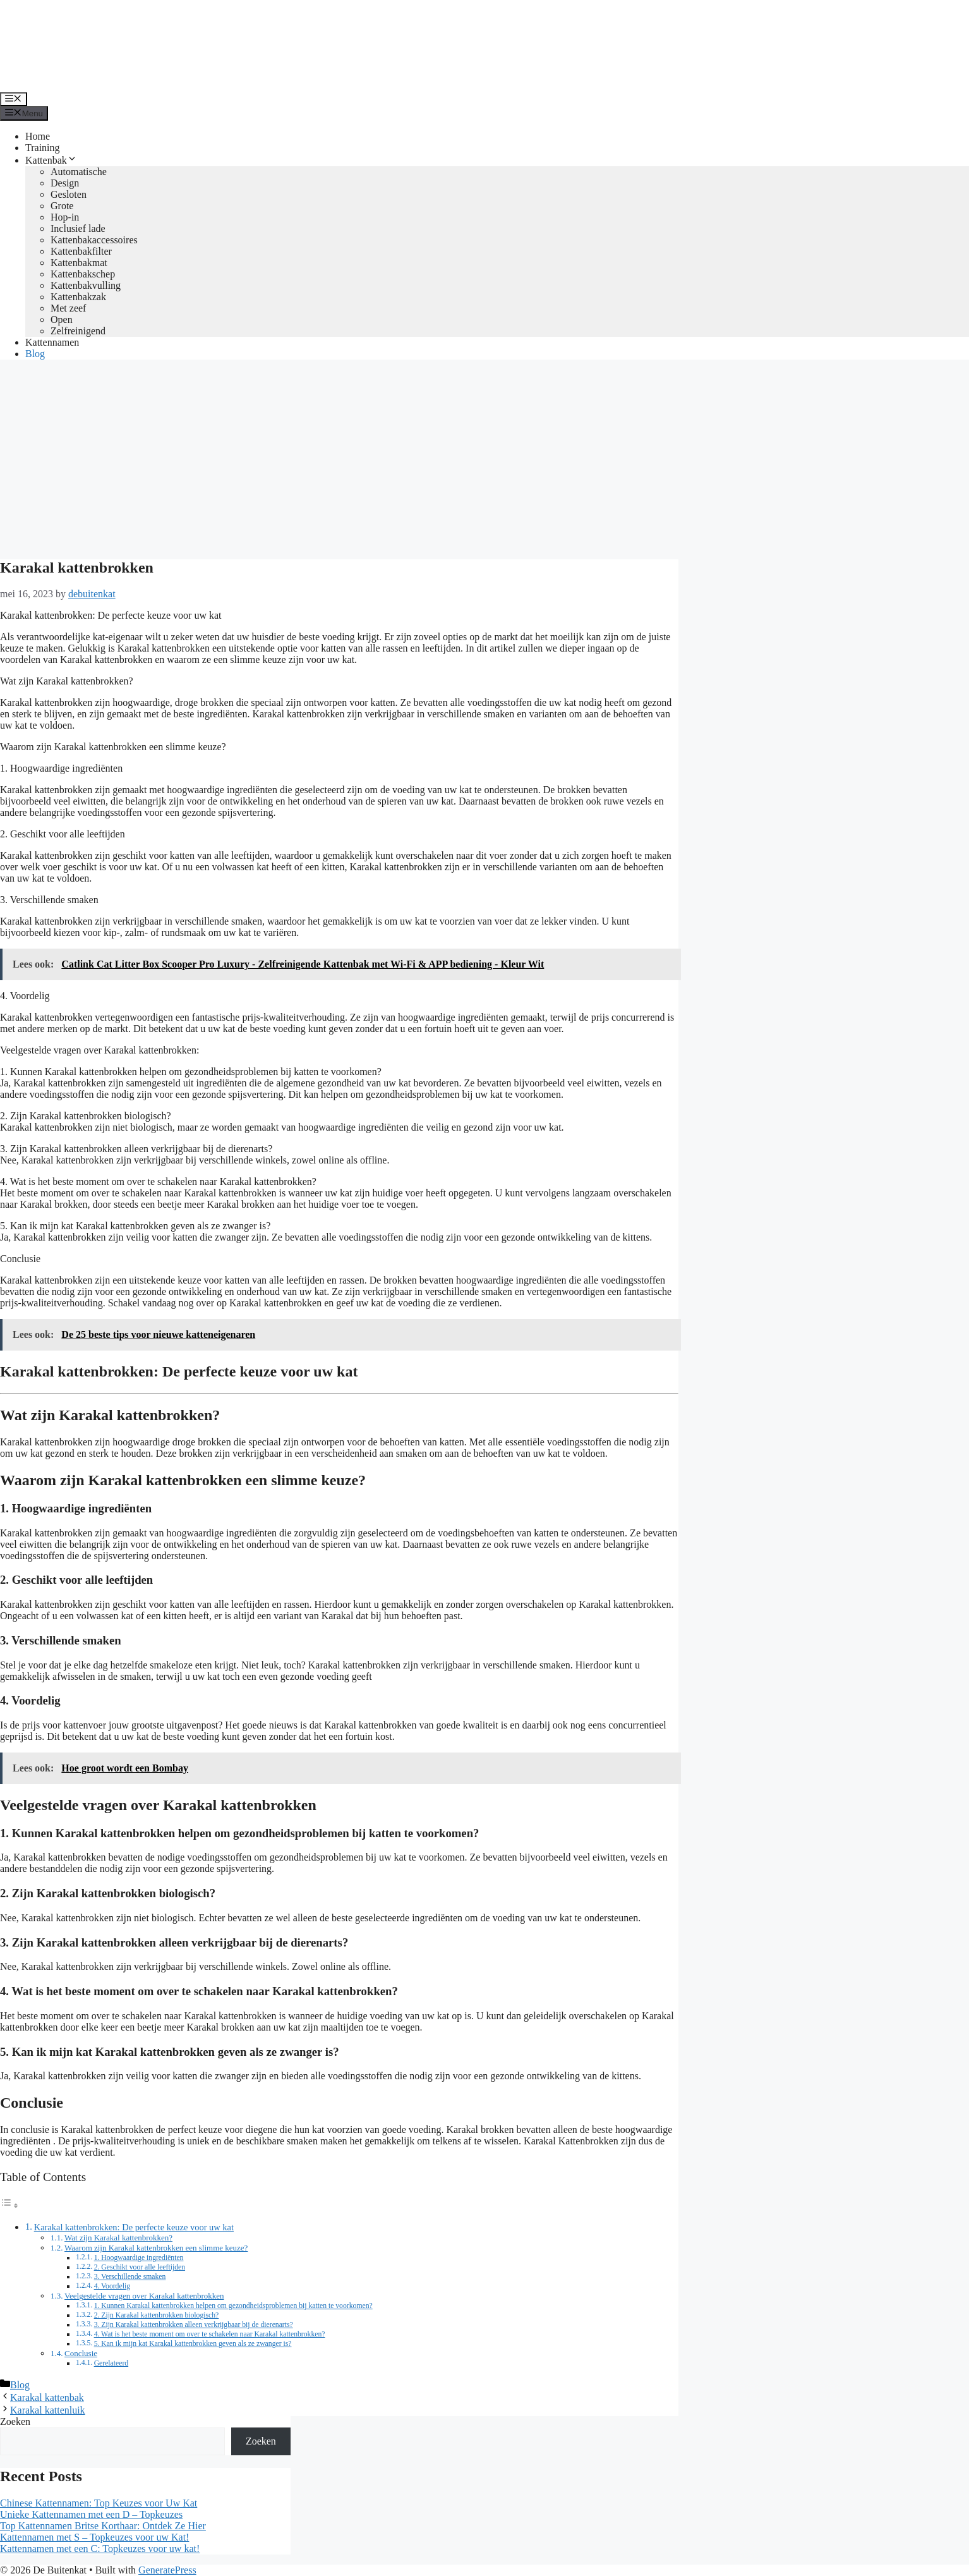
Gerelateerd (111, 2363)
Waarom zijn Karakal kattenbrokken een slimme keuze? (156, 2247)
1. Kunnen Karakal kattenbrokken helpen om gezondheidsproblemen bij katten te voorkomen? (233, 2306)
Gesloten (69, 194)
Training (42, 147)
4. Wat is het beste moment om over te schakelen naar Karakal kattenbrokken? (209, 2334)
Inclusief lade (78, 228)
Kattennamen (52, 342)
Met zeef (68, 308)
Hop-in (65, 217)
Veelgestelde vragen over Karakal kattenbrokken (144, 2295)
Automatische (79, 171)
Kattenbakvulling (86, 285)
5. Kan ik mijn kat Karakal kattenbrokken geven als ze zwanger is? (193, 2344)
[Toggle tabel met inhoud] (9, 2205)
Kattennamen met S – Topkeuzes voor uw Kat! (94, 2537)
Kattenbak (51, 160)
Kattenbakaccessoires (94, 239)
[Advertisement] (484, 458)
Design (65, 183)
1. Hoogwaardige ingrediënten (139, 2258)
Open (62, 319)
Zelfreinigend (78, 330)
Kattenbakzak (78, 296)
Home (37, 136)
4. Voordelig (112, 2286)
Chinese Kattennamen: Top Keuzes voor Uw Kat (98, 2503)
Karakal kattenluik (47, 2410)
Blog (35, 353)
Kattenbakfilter (81, 251)
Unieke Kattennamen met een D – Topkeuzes (91, 2514)
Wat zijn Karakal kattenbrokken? (118, 2237)
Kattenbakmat (79, 262)
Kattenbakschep (83, 274)
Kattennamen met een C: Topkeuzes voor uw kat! (100, 2548)
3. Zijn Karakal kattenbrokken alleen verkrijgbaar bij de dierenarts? (193, 2325)
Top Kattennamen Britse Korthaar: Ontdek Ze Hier (103, 2525)
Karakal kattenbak (47, 2397)
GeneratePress (167, 2570)
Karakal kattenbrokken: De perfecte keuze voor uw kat (134, 2227)
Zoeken (15, 2421)
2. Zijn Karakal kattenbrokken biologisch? (156, 2315)
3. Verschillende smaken (130, 2277)
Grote (62, 205)
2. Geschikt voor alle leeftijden (139, 2267)
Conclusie (80, 2353)
